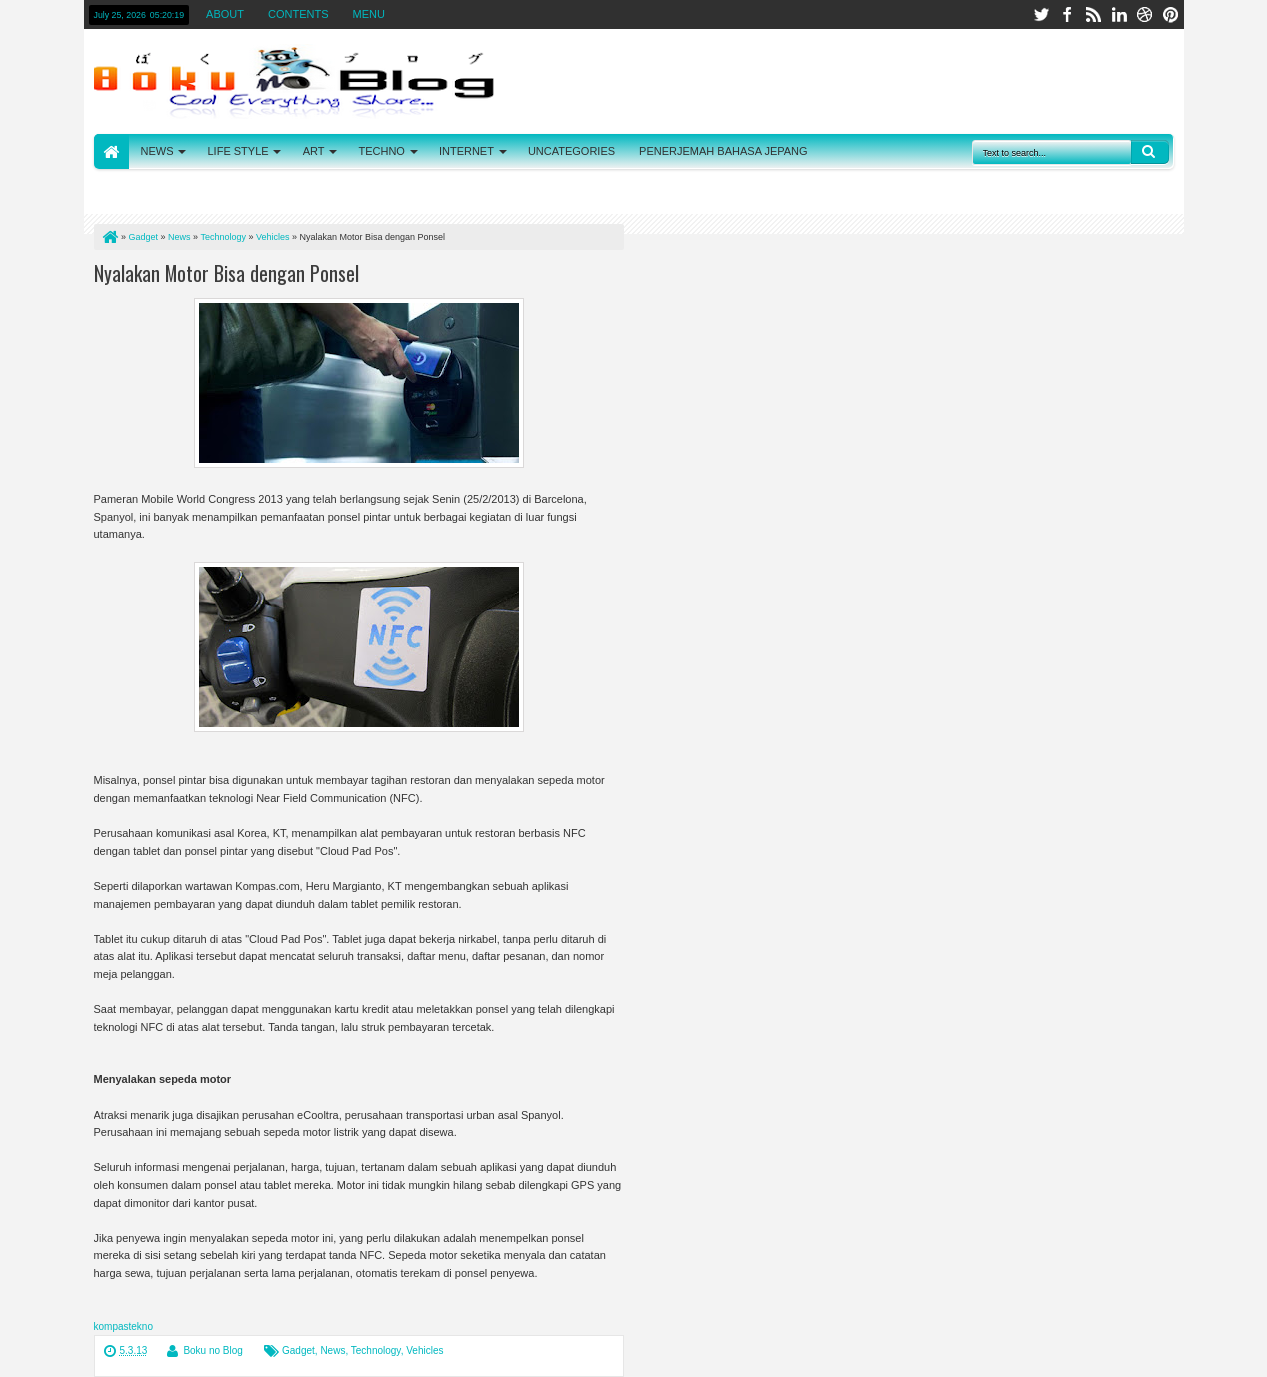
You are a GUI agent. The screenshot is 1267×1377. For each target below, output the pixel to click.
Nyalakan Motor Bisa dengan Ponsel (226, 273)
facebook (1067, 14)
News (332, 1350)
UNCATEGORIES (571, 151)
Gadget (298, 1350)
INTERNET (466, 151)
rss (1093, 14)
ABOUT (225, 14)
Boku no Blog (213, 1350)
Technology (376, 1350)
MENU (369, 14)
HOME (111, 151)
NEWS (157, 151)
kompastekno (123, 1326)
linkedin (1119, 14)
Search (1150, 152)
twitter (1041, 14)
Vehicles (424, 1350)
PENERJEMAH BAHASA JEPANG (723, 151)
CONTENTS (298, 14)
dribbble (1145, 14)
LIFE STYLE (238, 151)
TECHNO (381, 151)
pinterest (1171, 14)
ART (314, 151)
